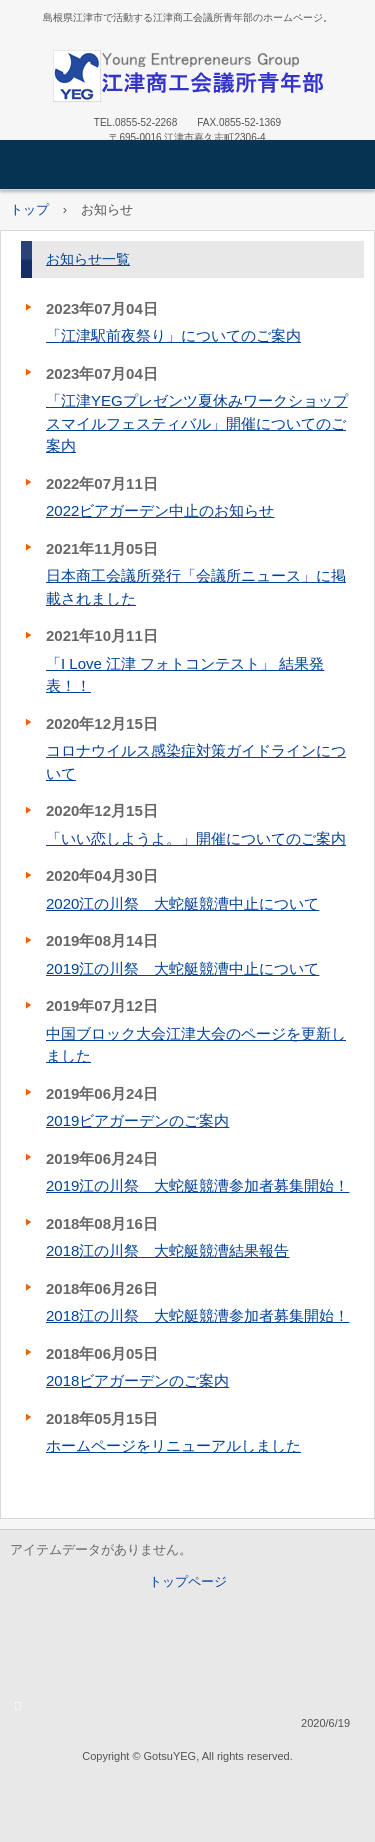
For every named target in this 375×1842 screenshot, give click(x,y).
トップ (29, 209)
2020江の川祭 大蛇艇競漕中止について (182, 903)
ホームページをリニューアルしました (173, 1445)
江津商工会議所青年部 (188, 76)
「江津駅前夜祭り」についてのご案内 (173, 335)
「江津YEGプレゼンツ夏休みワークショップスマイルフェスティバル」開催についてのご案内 (197, 423)
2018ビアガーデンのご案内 (137, 1380)
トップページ (188, 1581)
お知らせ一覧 (88, 259)
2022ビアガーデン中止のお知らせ (160, 510)
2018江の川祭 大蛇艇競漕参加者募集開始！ (197, 1315)
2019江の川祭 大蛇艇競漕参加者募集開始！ (197, 1185)
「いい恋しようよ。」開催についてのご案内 (196, 838)
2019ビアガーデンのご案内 (137, 1120)
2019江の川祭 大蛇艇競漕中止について (182, 968)
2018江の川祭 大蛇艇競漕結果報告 (167, 1250)
